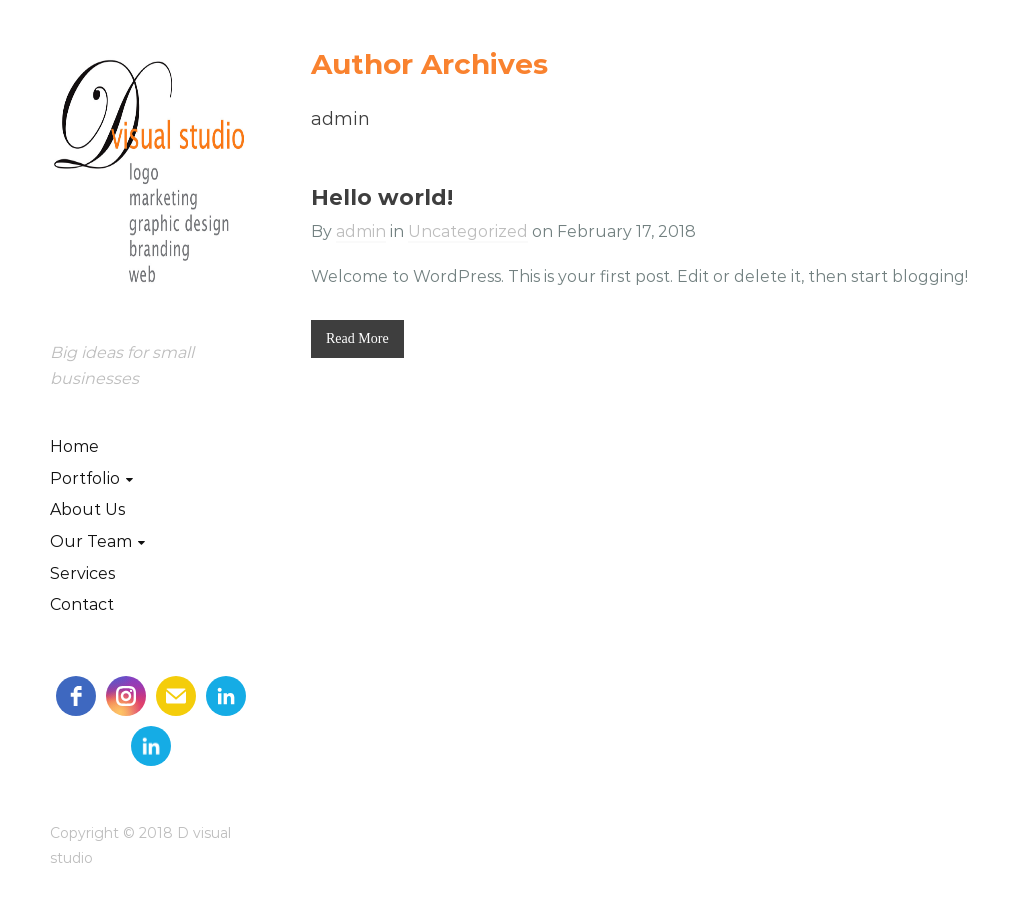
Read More (357, 338)
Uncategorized (468, 231)
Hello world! (382, 197)
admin (361, 231)
